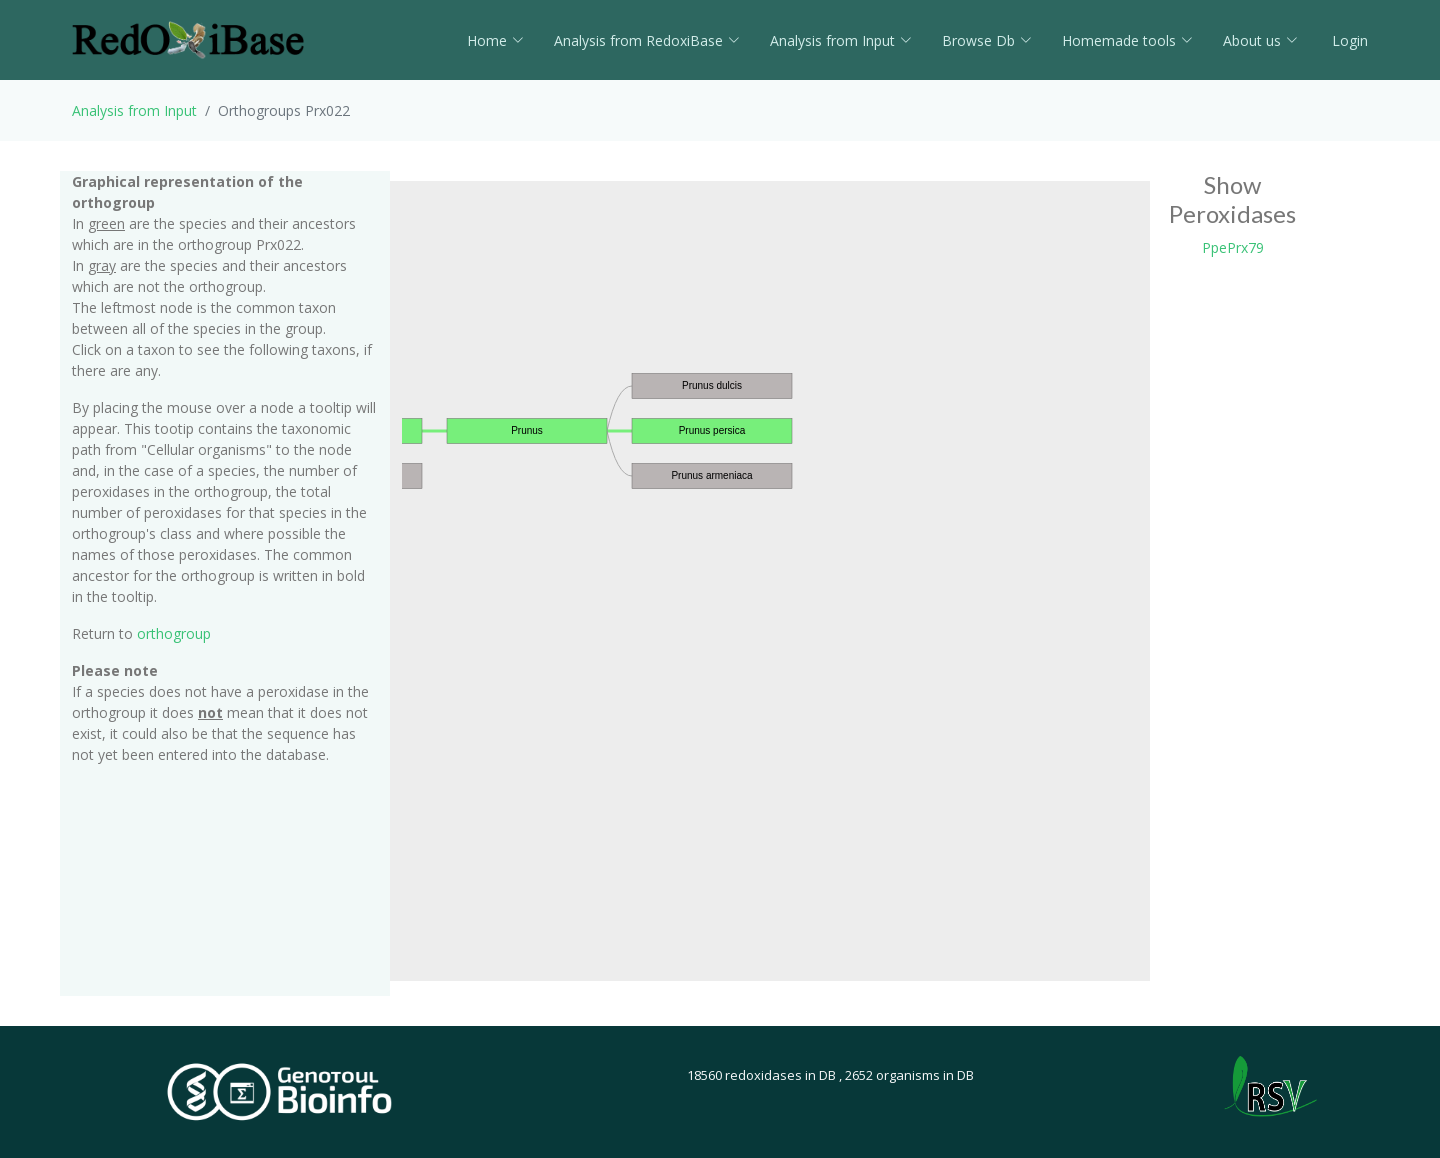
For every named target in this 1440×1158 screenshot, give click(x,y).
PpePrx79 (1233, 247)
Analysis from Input (841, 40)
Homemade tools (1127, 40)
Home (495, 40)
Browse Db (987, 40)
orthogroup (174, 633)
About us (1260, 40)
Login (1348, 40)
